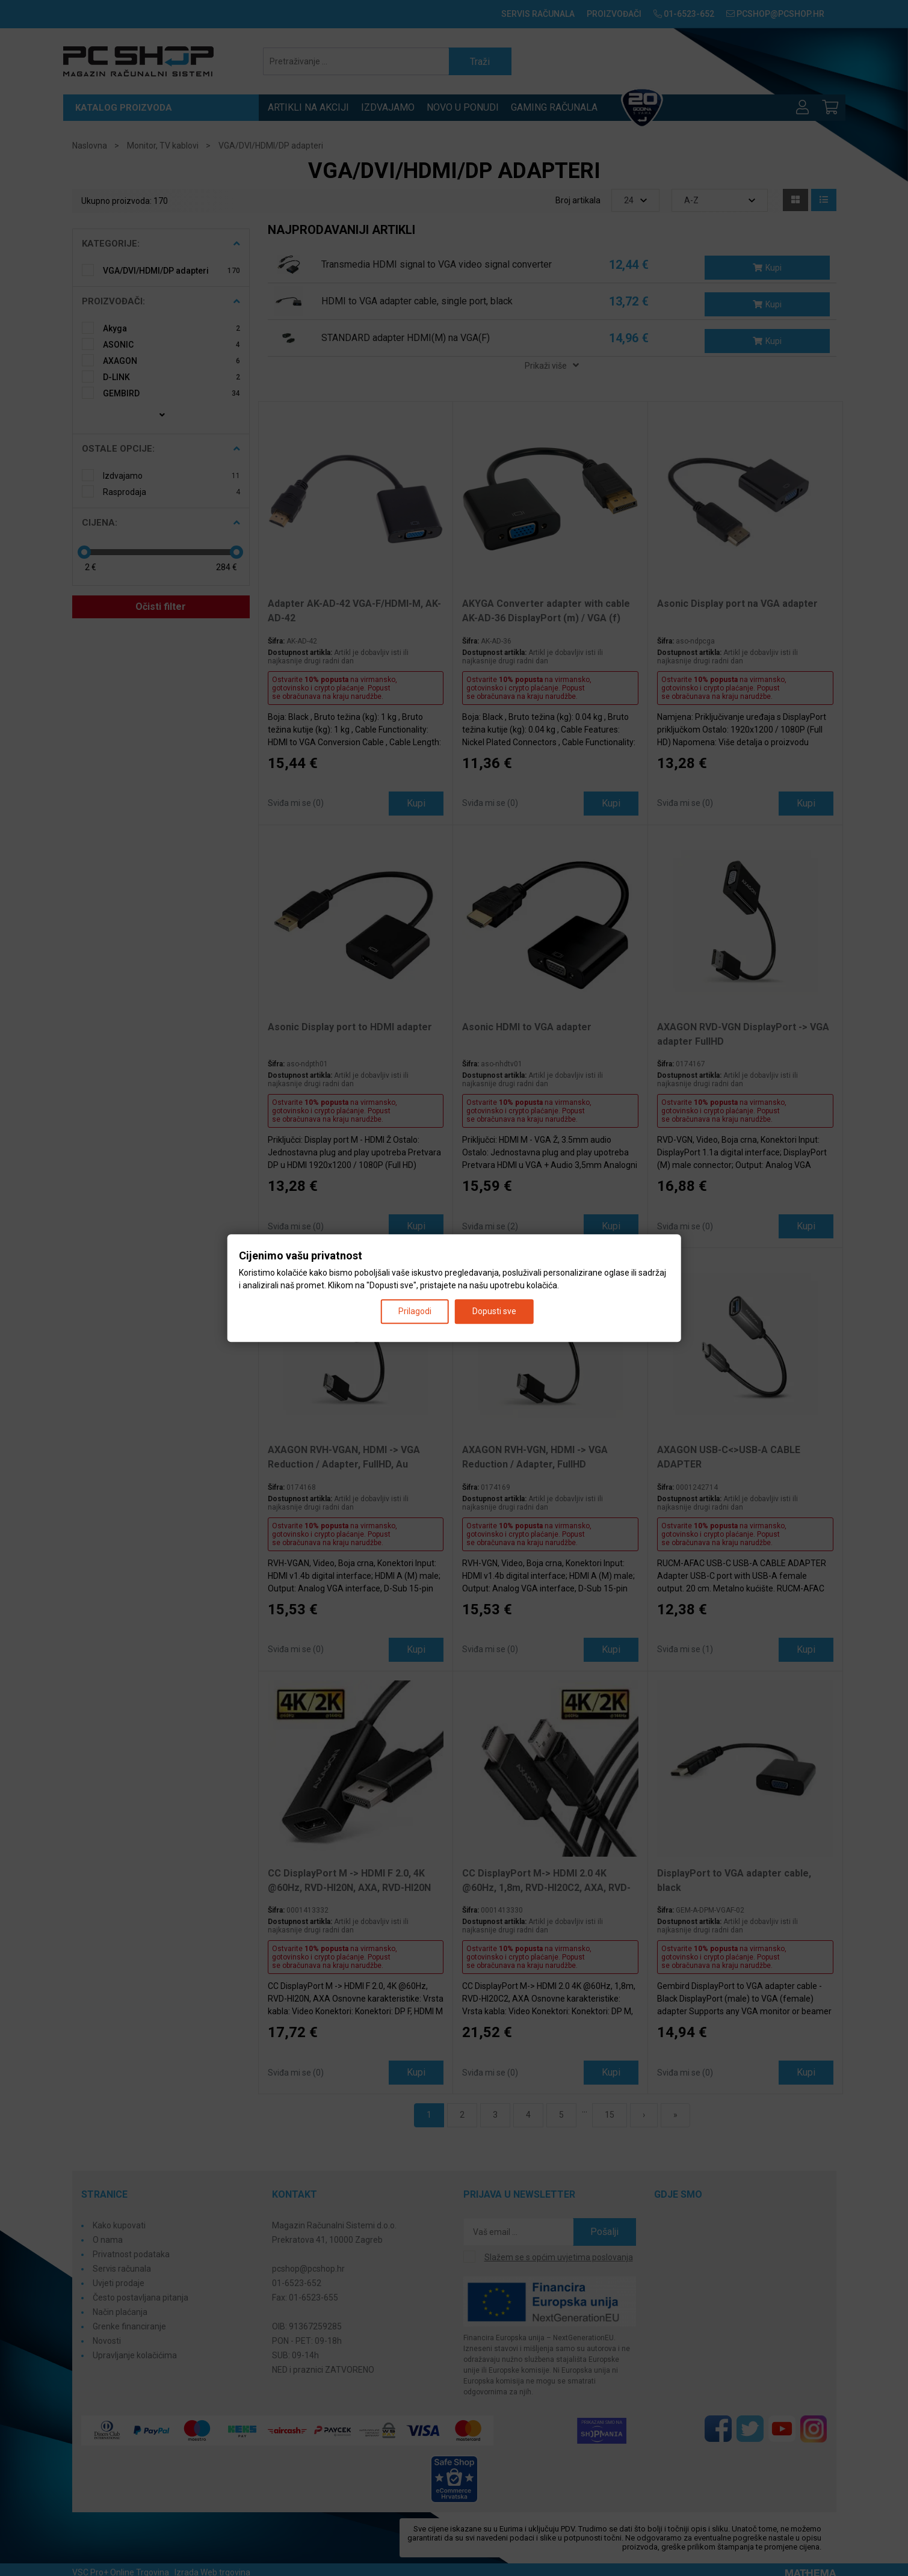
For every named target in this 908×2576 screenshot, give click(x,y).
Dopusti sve (494, 1311)
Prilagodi (414, 1311)
